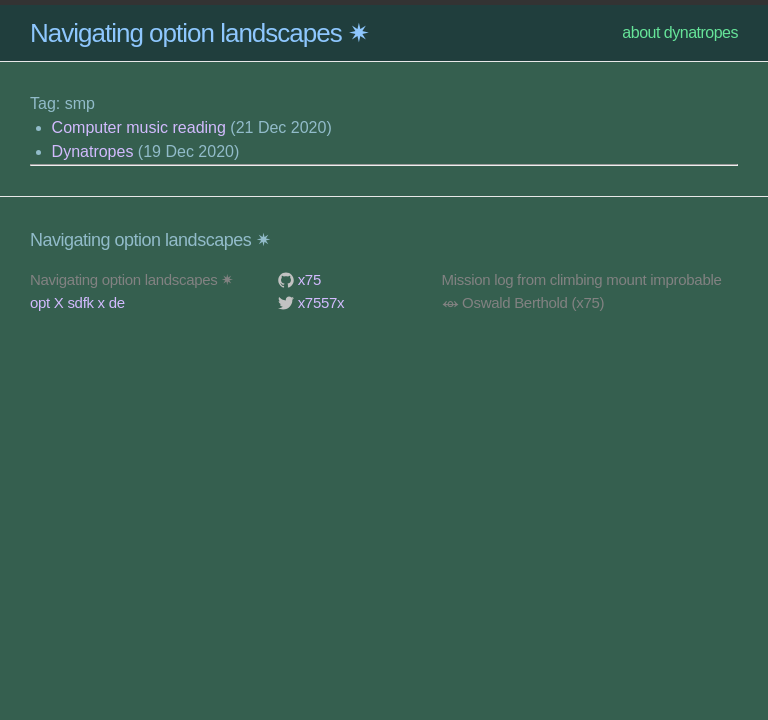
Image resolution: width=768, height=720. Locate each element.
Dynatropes (93, 151)
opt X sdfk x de (77, 302)
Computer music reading (139, 127)
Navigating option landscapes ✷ (199, 33)
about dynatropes (680, 32)
